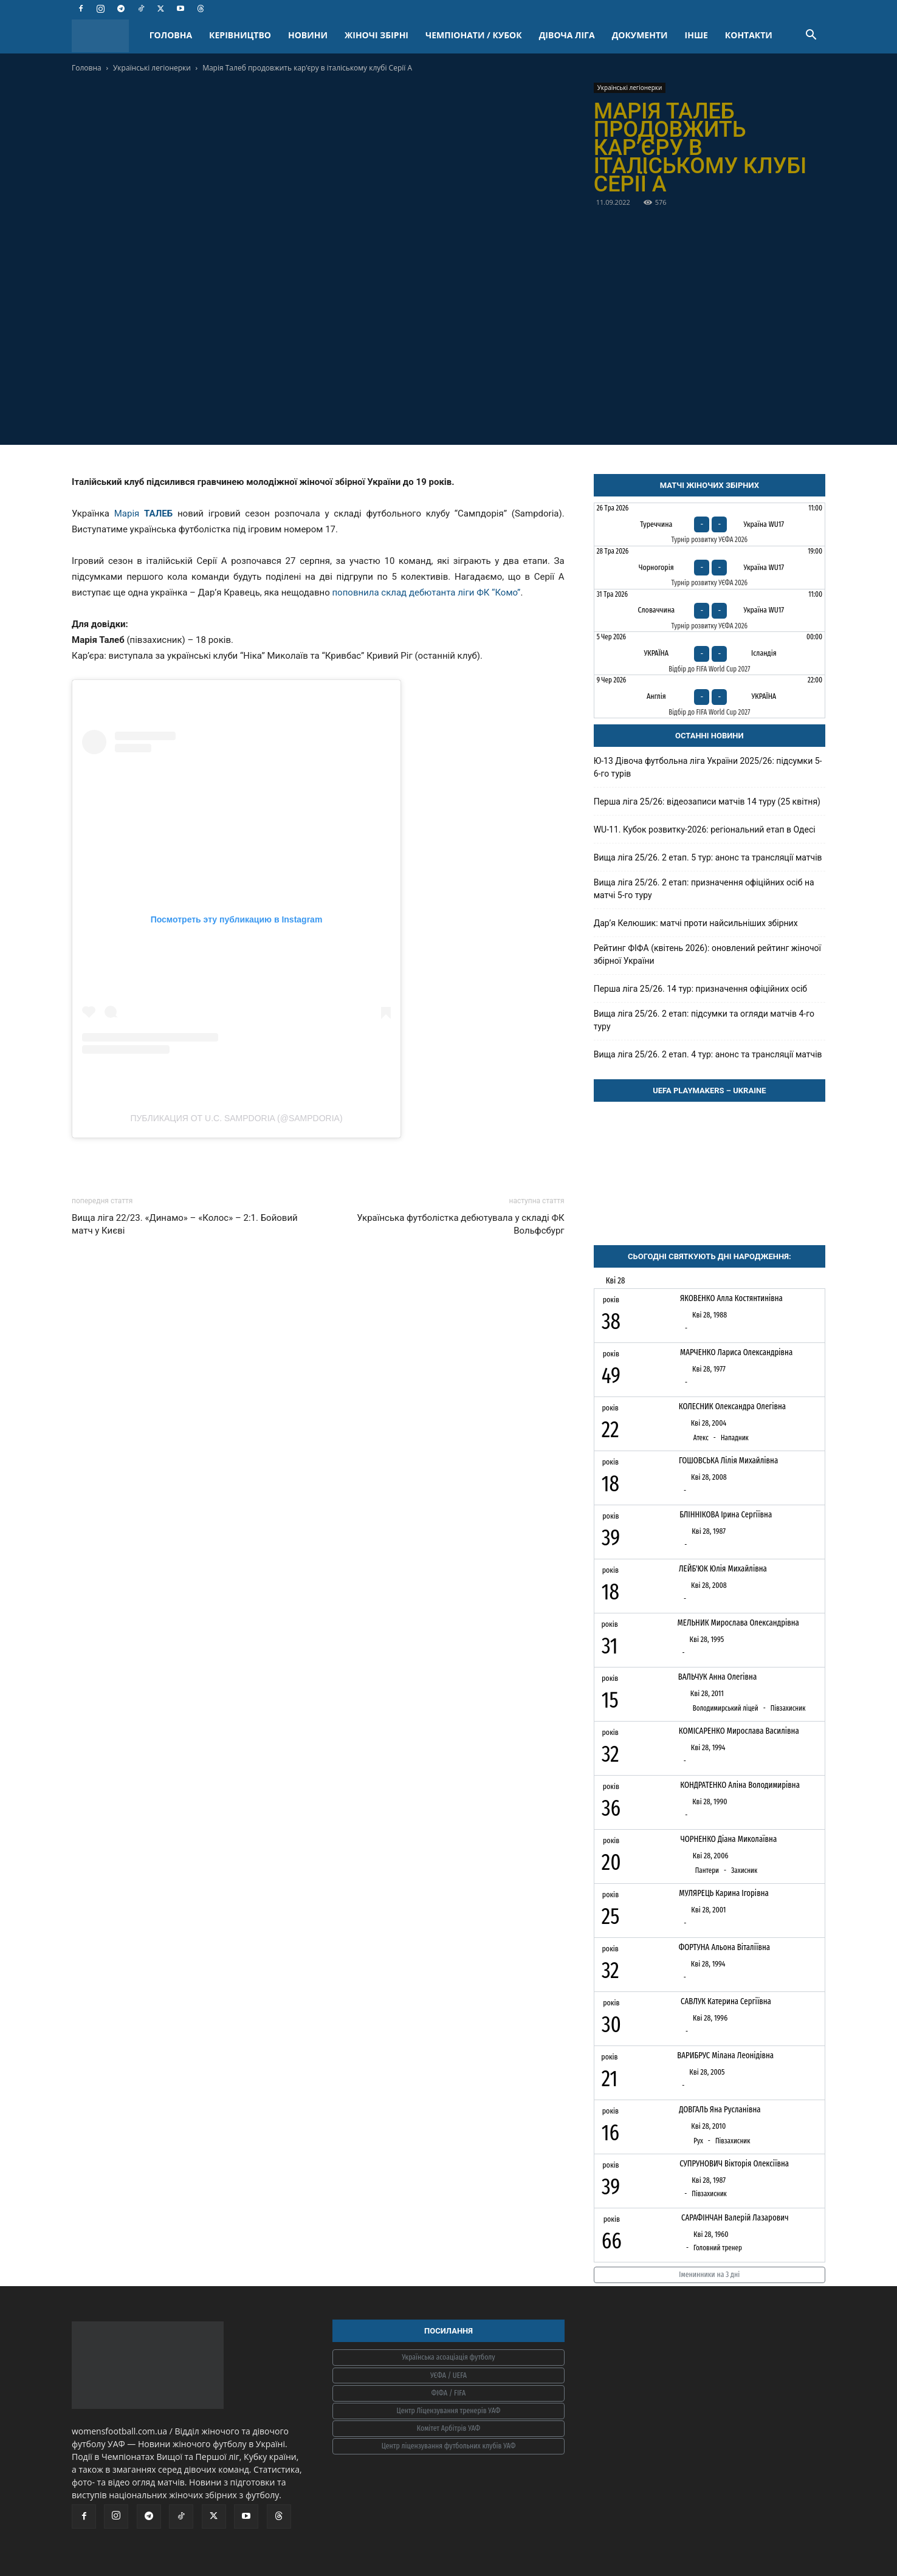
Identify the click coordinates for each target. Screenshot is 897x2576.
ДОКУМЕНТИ (640, 35)
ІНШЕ (696, 35)
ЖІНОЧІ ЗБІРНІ (376, 35)
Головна (86, 68)
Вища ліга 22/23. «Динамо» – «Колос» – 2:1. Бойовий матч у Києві (185, 1224)
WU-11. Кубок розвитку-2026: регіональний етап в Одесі (705, 829)
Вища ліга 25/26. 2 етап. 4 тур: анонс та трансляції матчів (708, 1054)
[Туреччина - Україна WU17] (709, 524)
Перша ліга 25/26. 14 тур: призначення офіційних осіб (700, 989)
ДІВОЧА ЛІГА (567, 35)
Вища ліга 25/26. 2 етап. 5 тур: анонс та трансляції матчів (708, 857)
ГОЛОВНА (171, 35)
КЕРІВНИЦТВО (240, 35)
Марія (143, 513)
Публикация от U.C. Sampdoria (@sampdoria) (236, 1118)
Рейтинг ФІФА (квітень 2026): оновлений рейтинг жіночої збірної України (707, 954)
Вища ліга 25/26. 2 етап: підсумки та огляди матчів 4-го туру (704, 1020)
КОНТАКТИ (748, 35)
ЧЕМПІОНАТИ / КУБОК (473, 35)
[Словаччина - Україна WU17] (709, 610)
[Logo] (106, 35)
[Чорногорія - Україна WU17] (709, 567)
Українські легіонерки (152, 68)
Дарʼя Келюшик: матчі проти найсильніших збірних (696, 923)
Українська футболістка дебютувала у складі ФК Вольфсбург (460, 1224)
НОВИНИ (308, 35)
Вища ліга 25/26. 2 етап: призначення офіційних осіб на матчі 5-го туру (704, 889)
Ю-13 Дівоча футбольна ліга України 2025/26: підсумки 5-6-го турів (708, 767)
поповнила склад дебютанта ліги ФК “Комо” (426, 592)
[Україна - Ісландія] (709, 653)
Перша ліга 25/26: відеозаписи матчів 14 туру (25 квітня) (707, 801)
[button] (810, 36)
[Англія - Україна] (709, 696)
